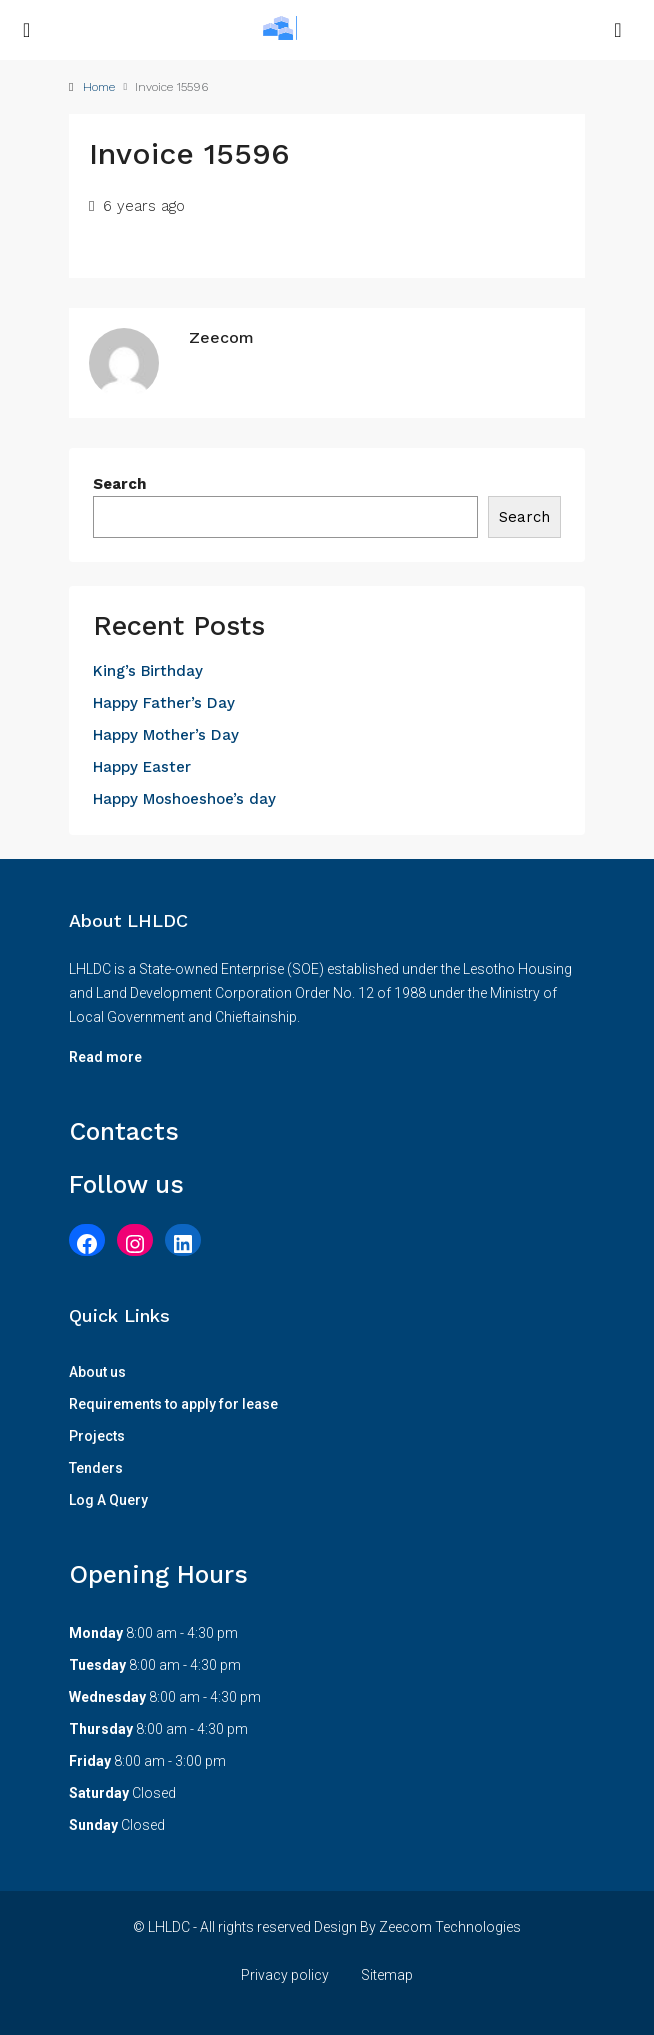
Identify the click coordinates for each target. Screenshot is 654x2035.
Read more (105, 1057)
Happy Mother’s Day (166, 735)
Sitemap (387, 1975)
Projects (97, 1436)
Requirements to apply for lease (173, 1404)
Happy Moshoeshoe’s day (184, 799)
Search (119, 484)
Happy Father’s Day (164, 703)
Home (99, 87)
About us (97, 1372)
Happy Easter (142, 767)
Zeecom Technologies (450, 1927)
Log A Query (108, 1500)
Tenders (96, 1468)
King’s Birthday (148, 671)
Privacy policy (285, 1975)
